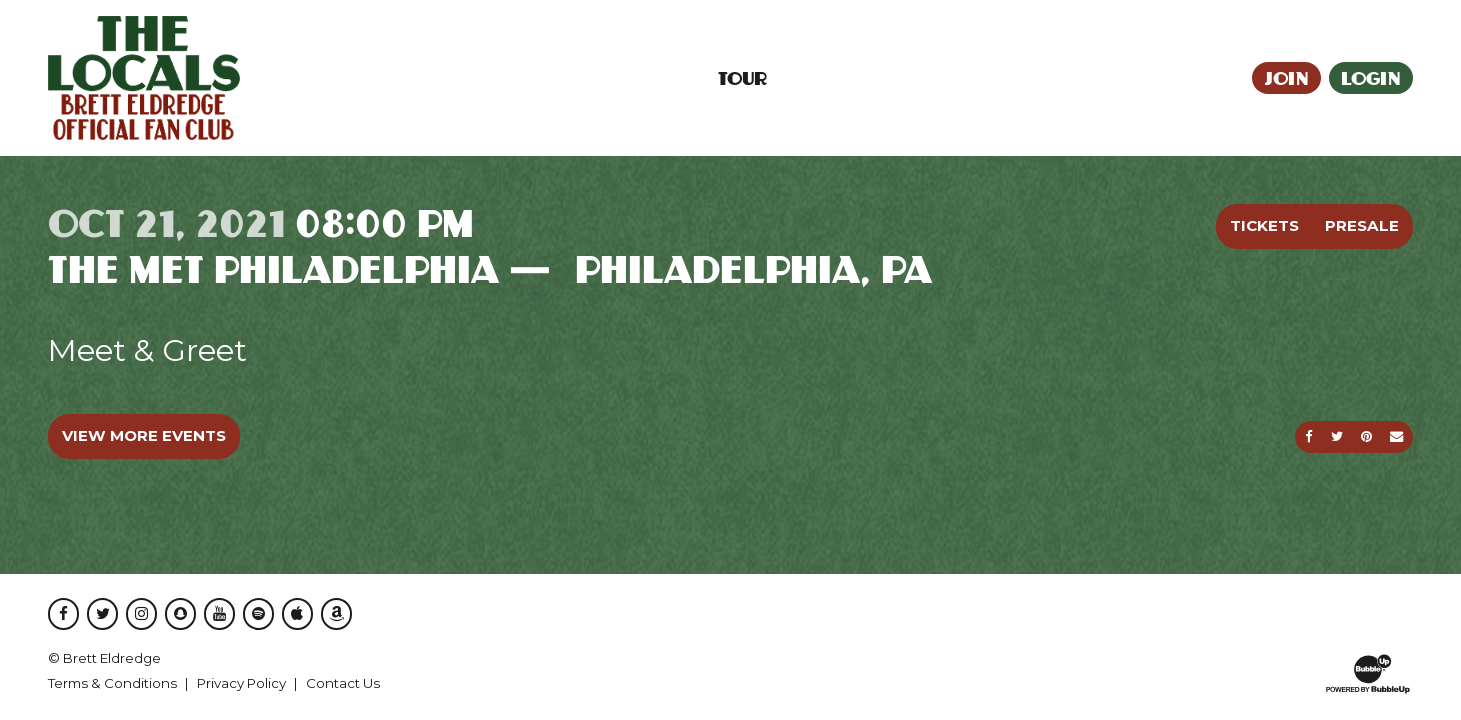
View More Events (144, 435)
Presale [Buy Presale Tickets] (1362, 225)
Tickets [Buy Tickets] (1264, 225)
